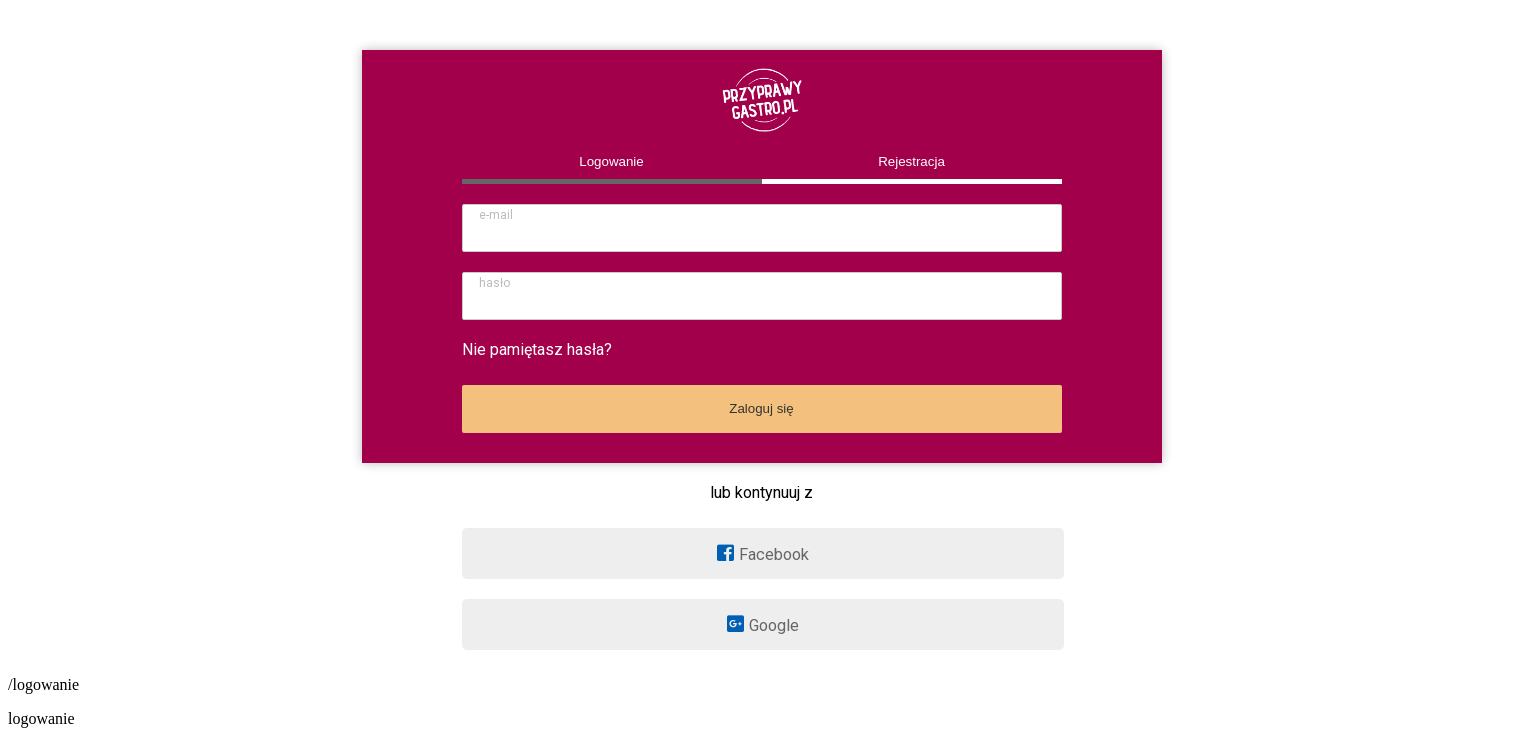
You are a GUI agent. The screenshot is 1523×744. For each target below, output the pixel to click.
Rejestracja (911, 161)
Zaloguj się (761, 408)
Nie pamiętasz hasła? (537, 349)
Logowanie (611, 161)
